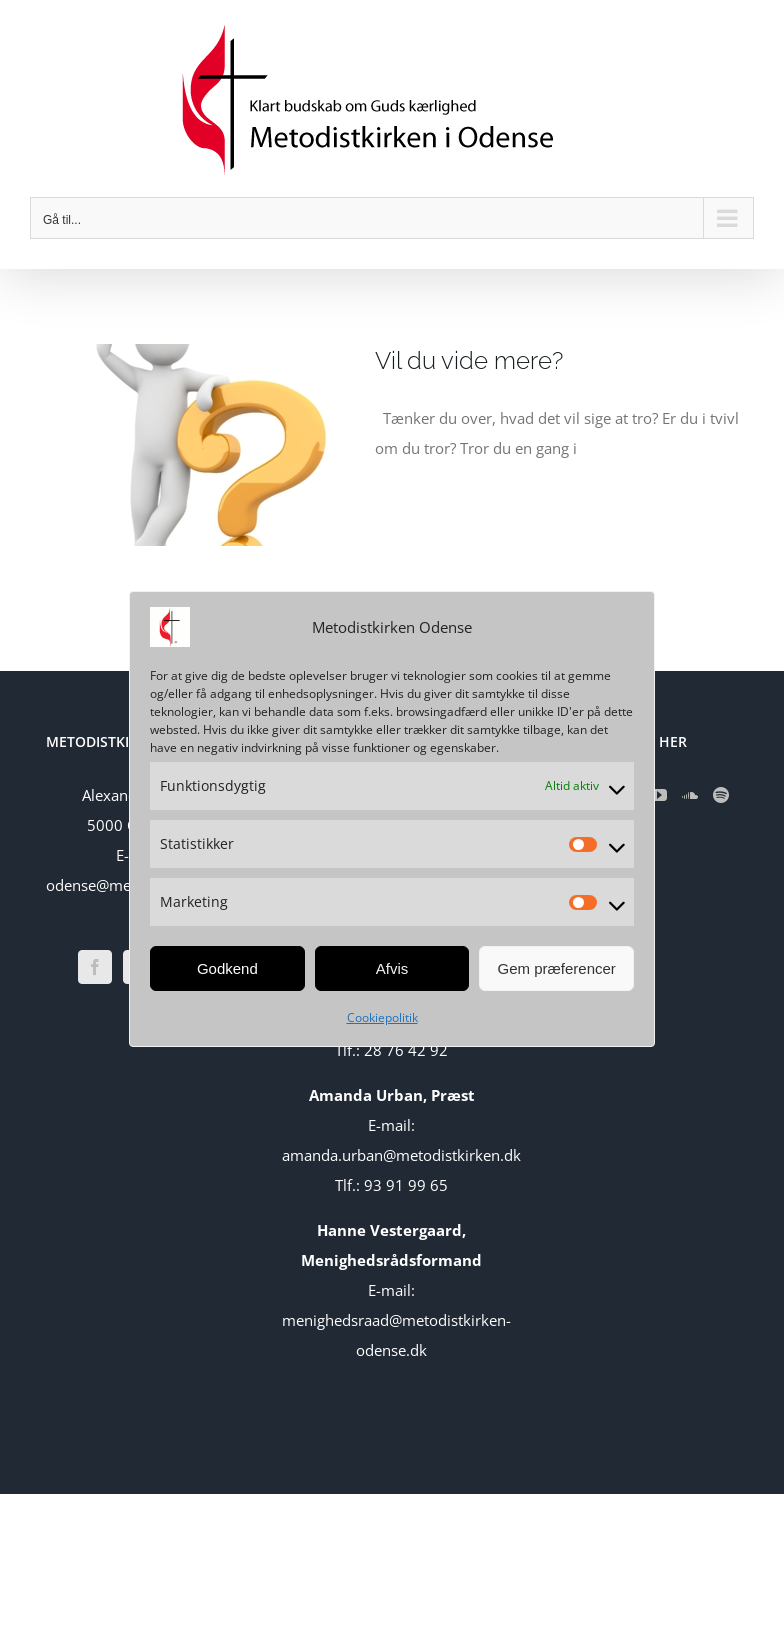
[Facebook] (95, 967)
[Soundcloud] (690, 795)
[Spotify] (721, 795)
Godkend (227, 968)
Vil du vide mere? (469, 360)
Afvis (392, 968)
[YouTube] (659, 795)
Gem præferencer (556, 968)
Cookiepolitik (382, 1017)
